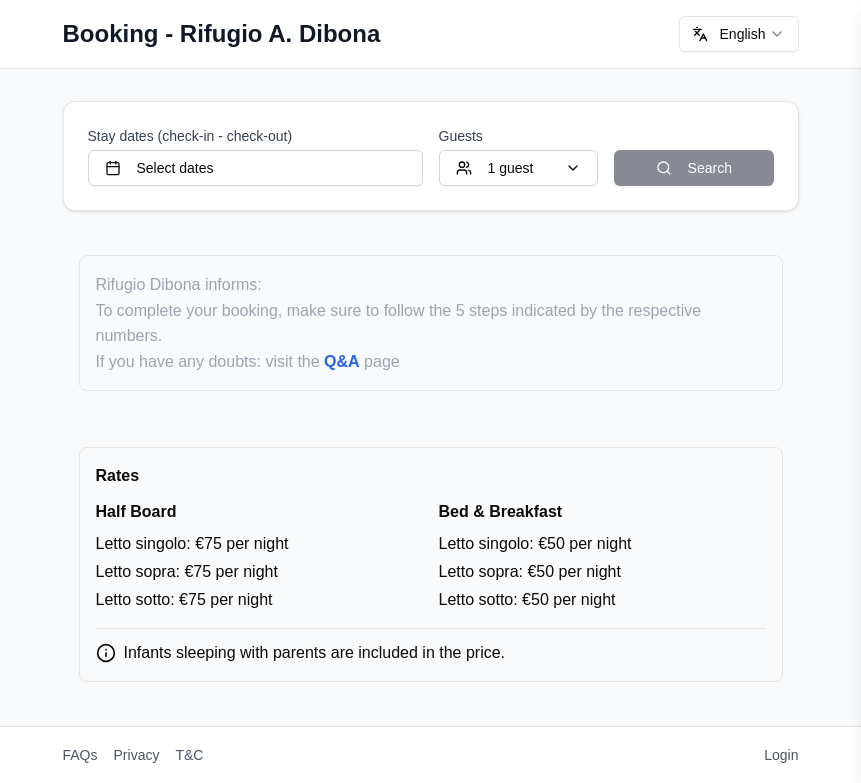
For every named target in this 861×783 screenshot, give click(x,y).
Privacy (137, 755)
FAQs (80, 755)
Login (781, 755)
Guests (461, 136)
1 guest (519, 168)
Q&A (342, 361)
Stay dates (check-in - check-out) (190, 136)
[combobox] (739, 34)
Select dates (159, 168)
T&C (189, 755)
